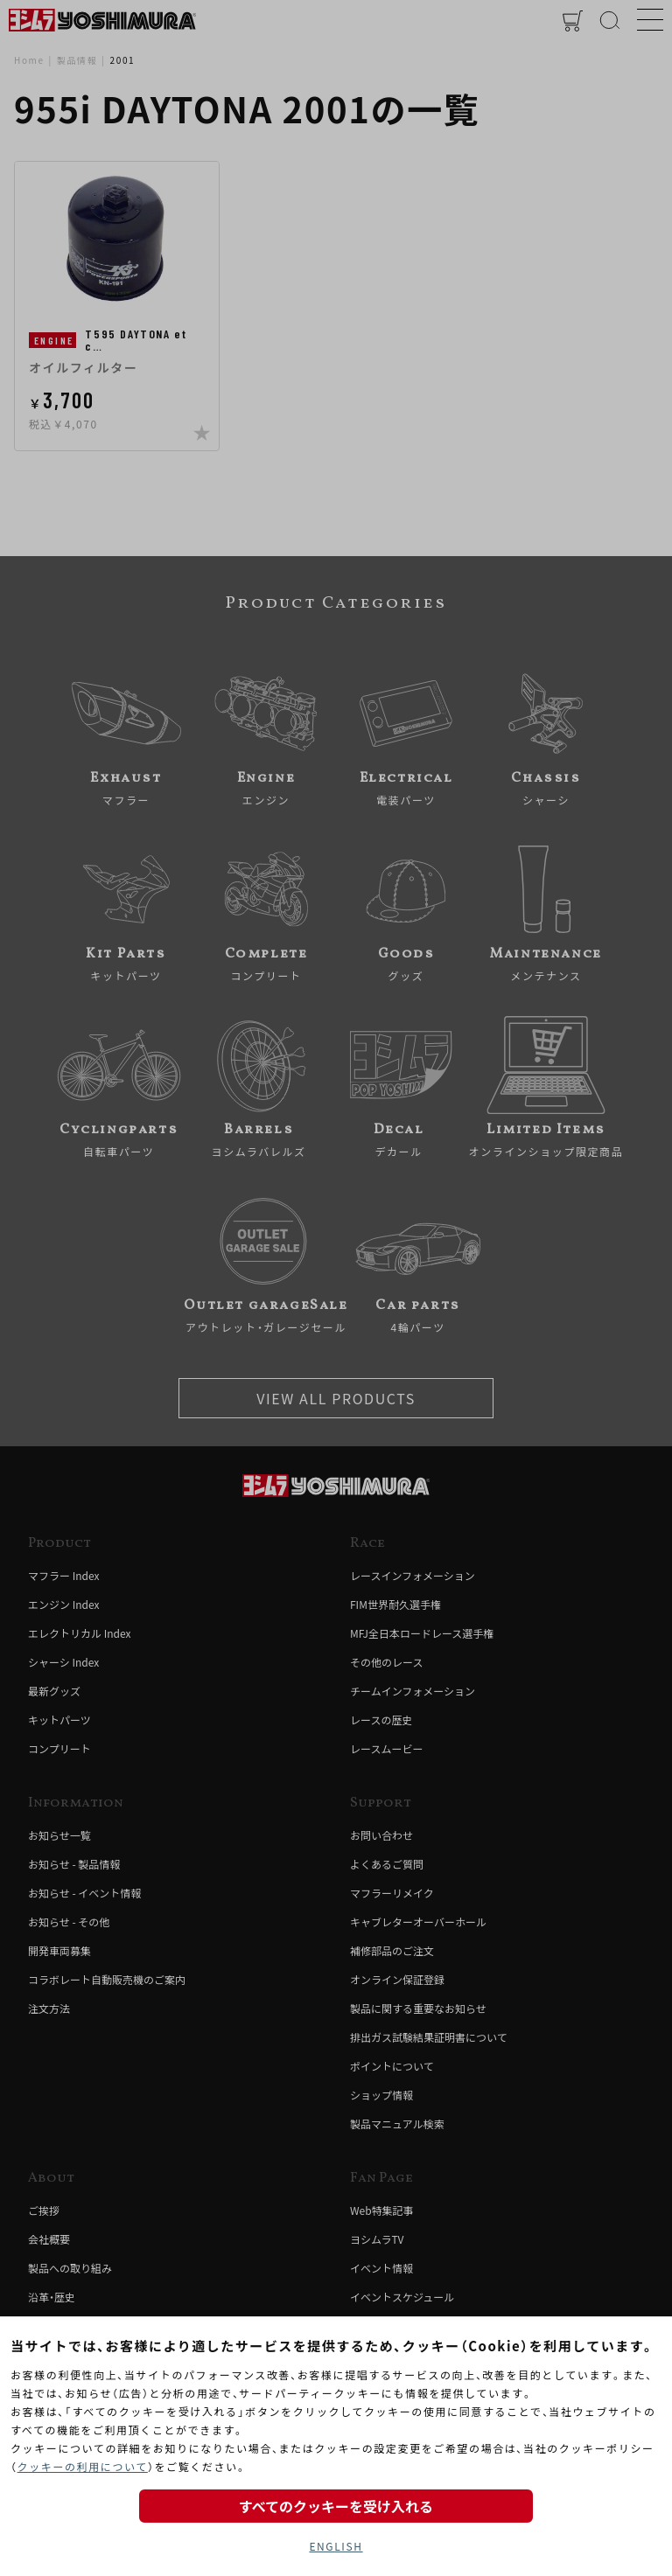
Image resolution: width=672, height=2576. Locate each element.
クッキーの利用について (83, 2466)
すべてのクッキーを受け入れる (336, 2506)
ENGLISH (335, 2545)
